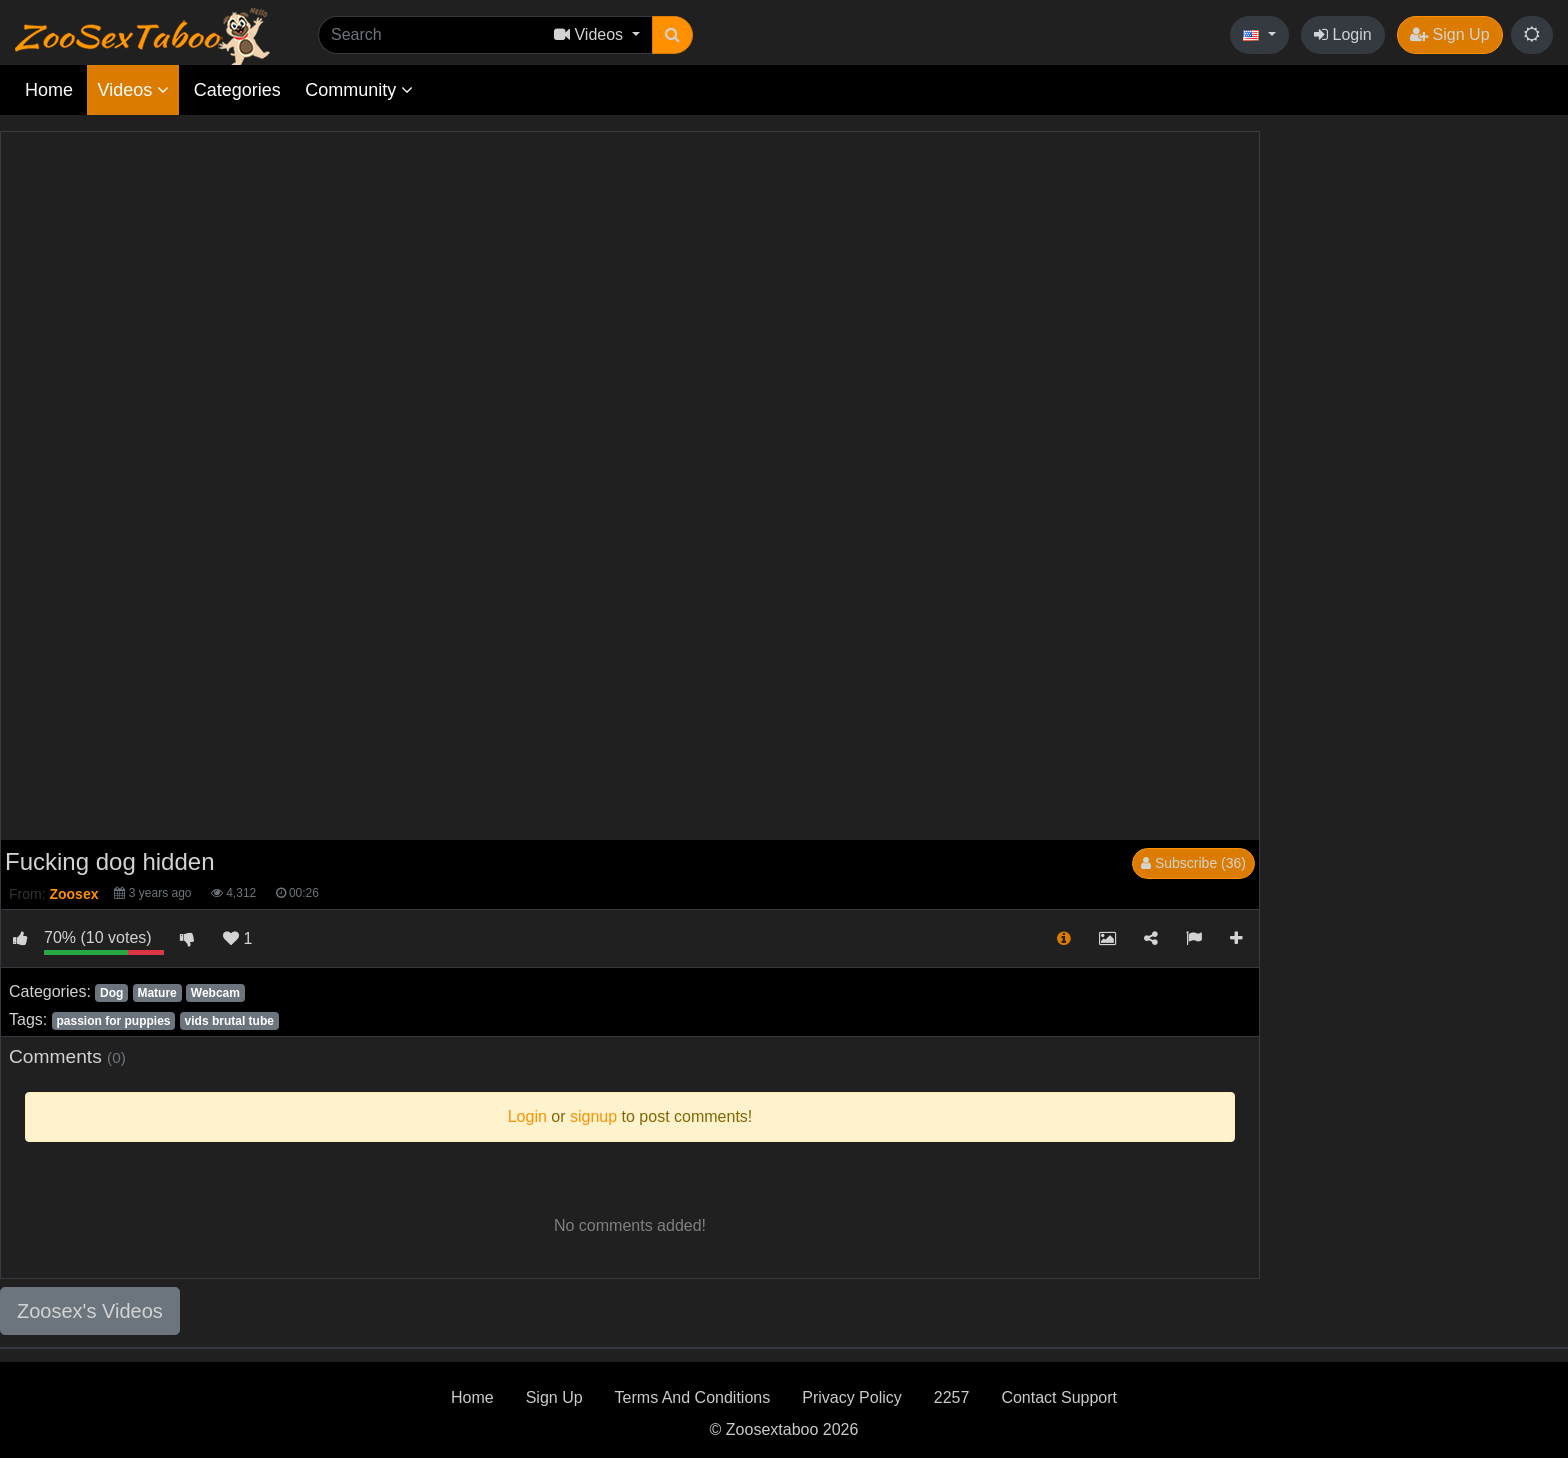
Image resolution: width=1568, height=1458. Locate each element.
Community (359, 90)
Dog (111, 993)
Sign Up (1449, 34)
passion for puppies (113, 1021)
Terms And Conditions (693, 1397)
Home (49, 90)
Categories (237, 90)
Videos (133, 90)
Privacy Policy (852, 1397)
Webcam (215, 993)
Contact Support (1059, 1397)
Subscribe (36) (1193, 863)
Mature (156, 993)
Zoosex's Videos (90, 1311)
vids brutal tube (229, 1021)
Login (1343, 34)
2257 (952, 1397)
